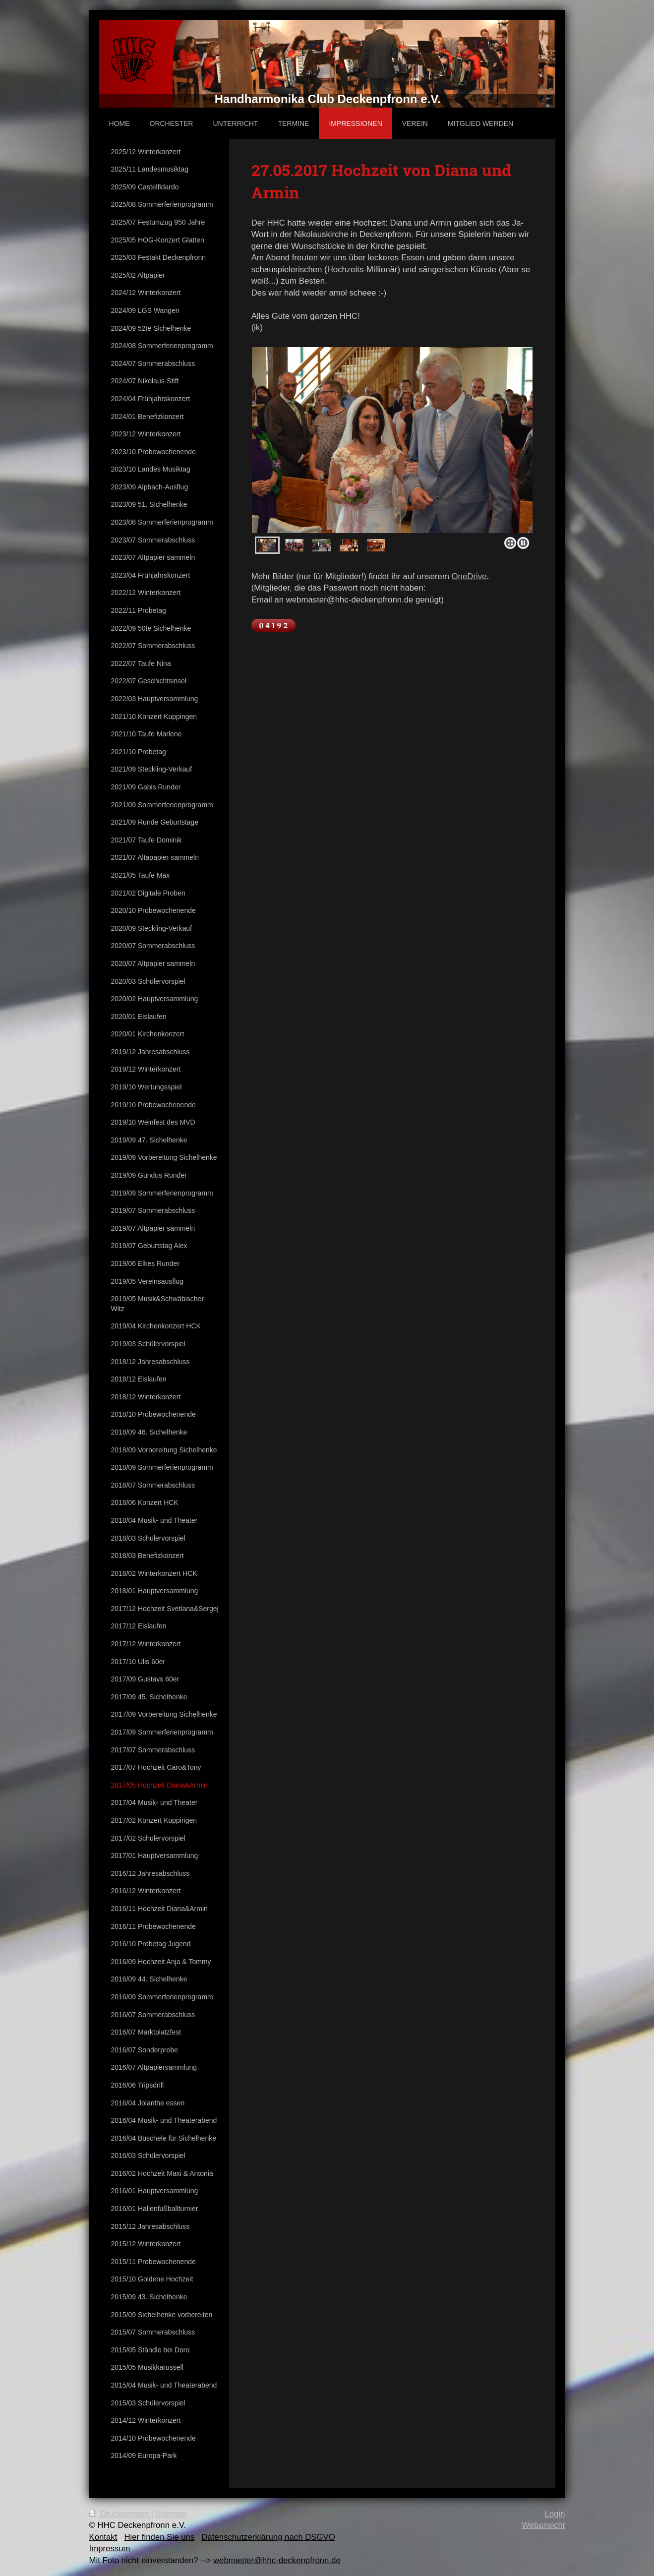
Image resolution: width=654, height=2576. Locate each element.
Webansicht (543, 2525)
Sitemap (171, 2513)
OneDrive (469, 576)
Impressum (109, 2548)
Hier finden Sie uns (159, 2537)
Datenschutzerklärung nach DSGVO (268, 2537)
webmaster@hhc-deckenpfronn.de (277, 2560)
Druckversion (120, 2513)
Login (554, 2513)
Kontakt (103, 2537)
